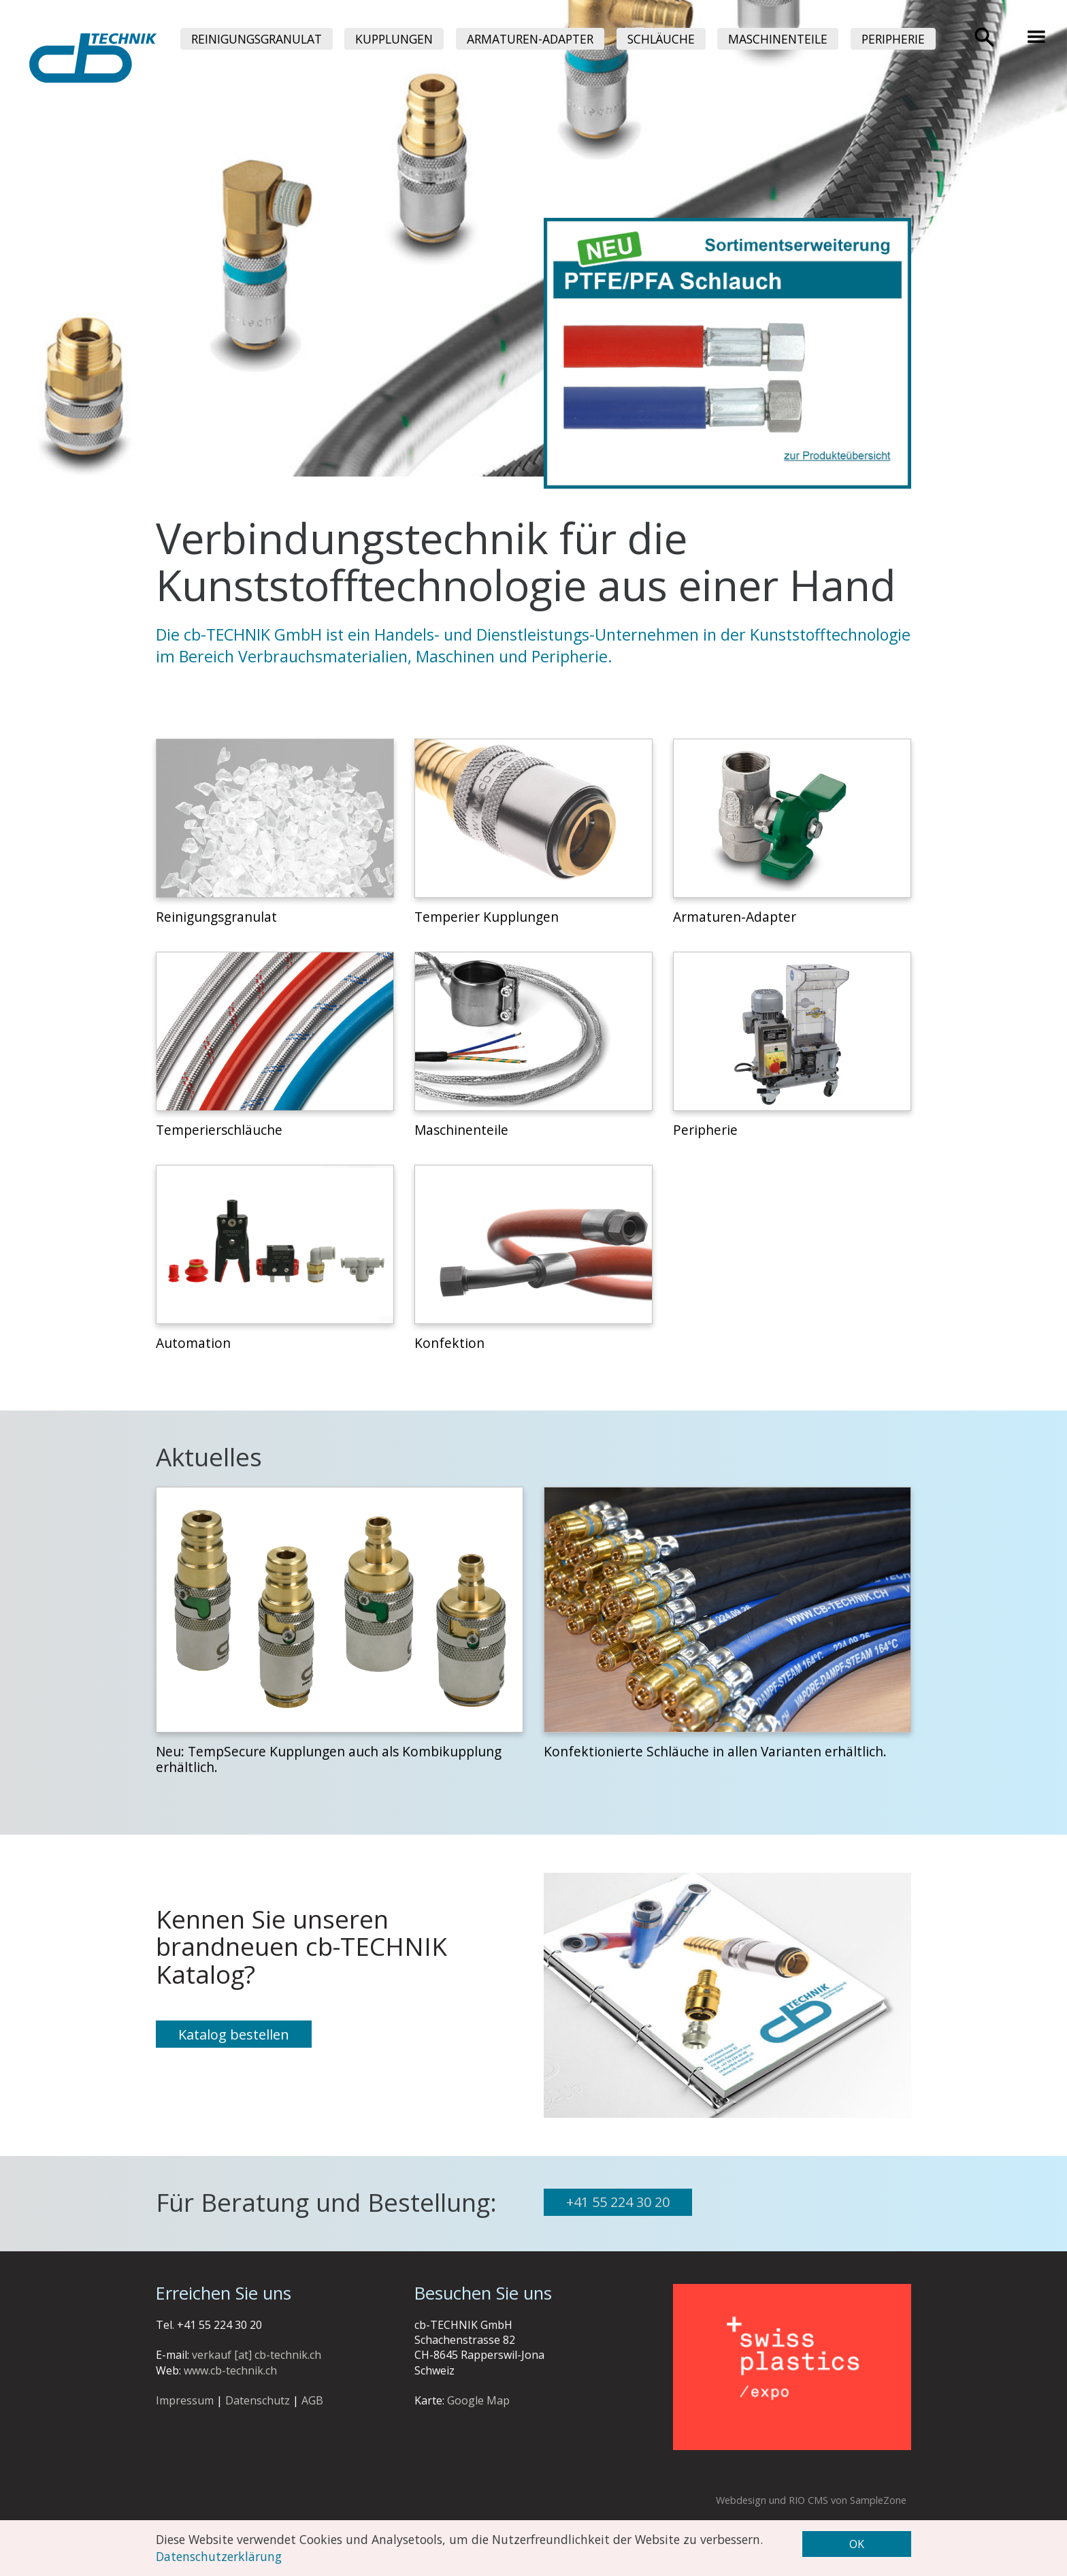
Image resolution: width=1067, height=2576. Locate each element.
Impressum (185, 2400)
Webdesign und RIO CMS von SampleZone (811, 2500)
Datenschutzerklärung (219, 2556)
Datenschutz (257, 2400)
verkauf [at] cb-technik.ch (256, 2354)
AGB (312, 2400)
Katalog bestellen (233, 2034)
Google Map (478, 2400)
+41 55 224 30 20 (618, 2202)
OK (856, 2544)
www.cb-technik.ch (230, 2370)
